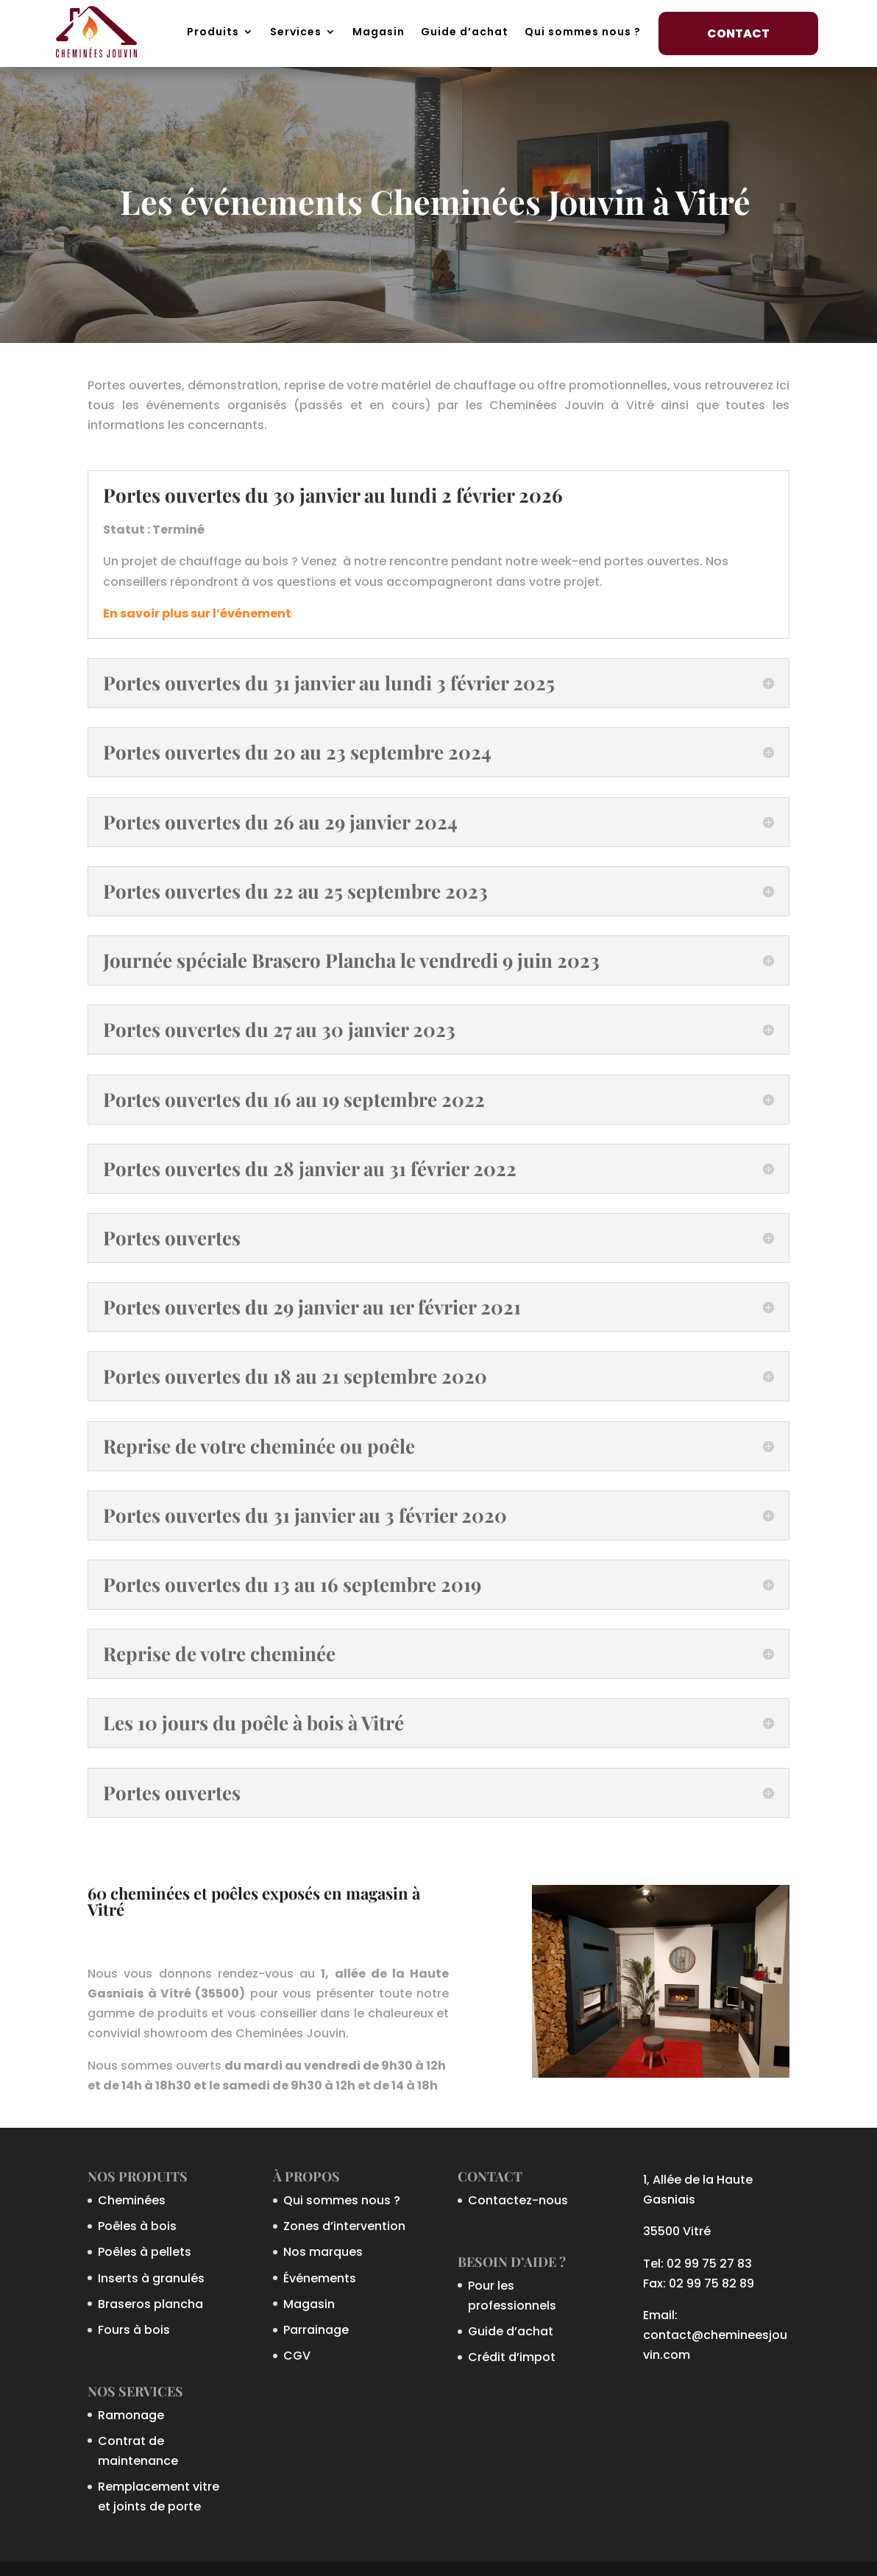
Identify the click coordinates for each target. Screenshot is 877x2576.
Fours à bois (134, 2329)
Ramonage (131, 2415)
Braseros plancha (150, 2304)
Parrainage (316, 2329)
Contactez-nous (518, 2200)
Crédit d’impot (511, 2357)
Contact (738, 33)
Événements (319, 2278)
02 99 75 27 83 (709, 2263)
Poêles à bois (137, 2226)
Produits (213, 31)
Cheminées (132, 2200)
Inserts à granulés (151, 2278)
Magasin (378, 31)
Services (296, 31)
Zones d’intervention (344, 2226)
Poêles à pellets (144, 2251)
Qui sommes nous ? (583, 31)
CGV (296, 2355)
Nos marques (323, 2251)
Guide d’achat (464, 31)
